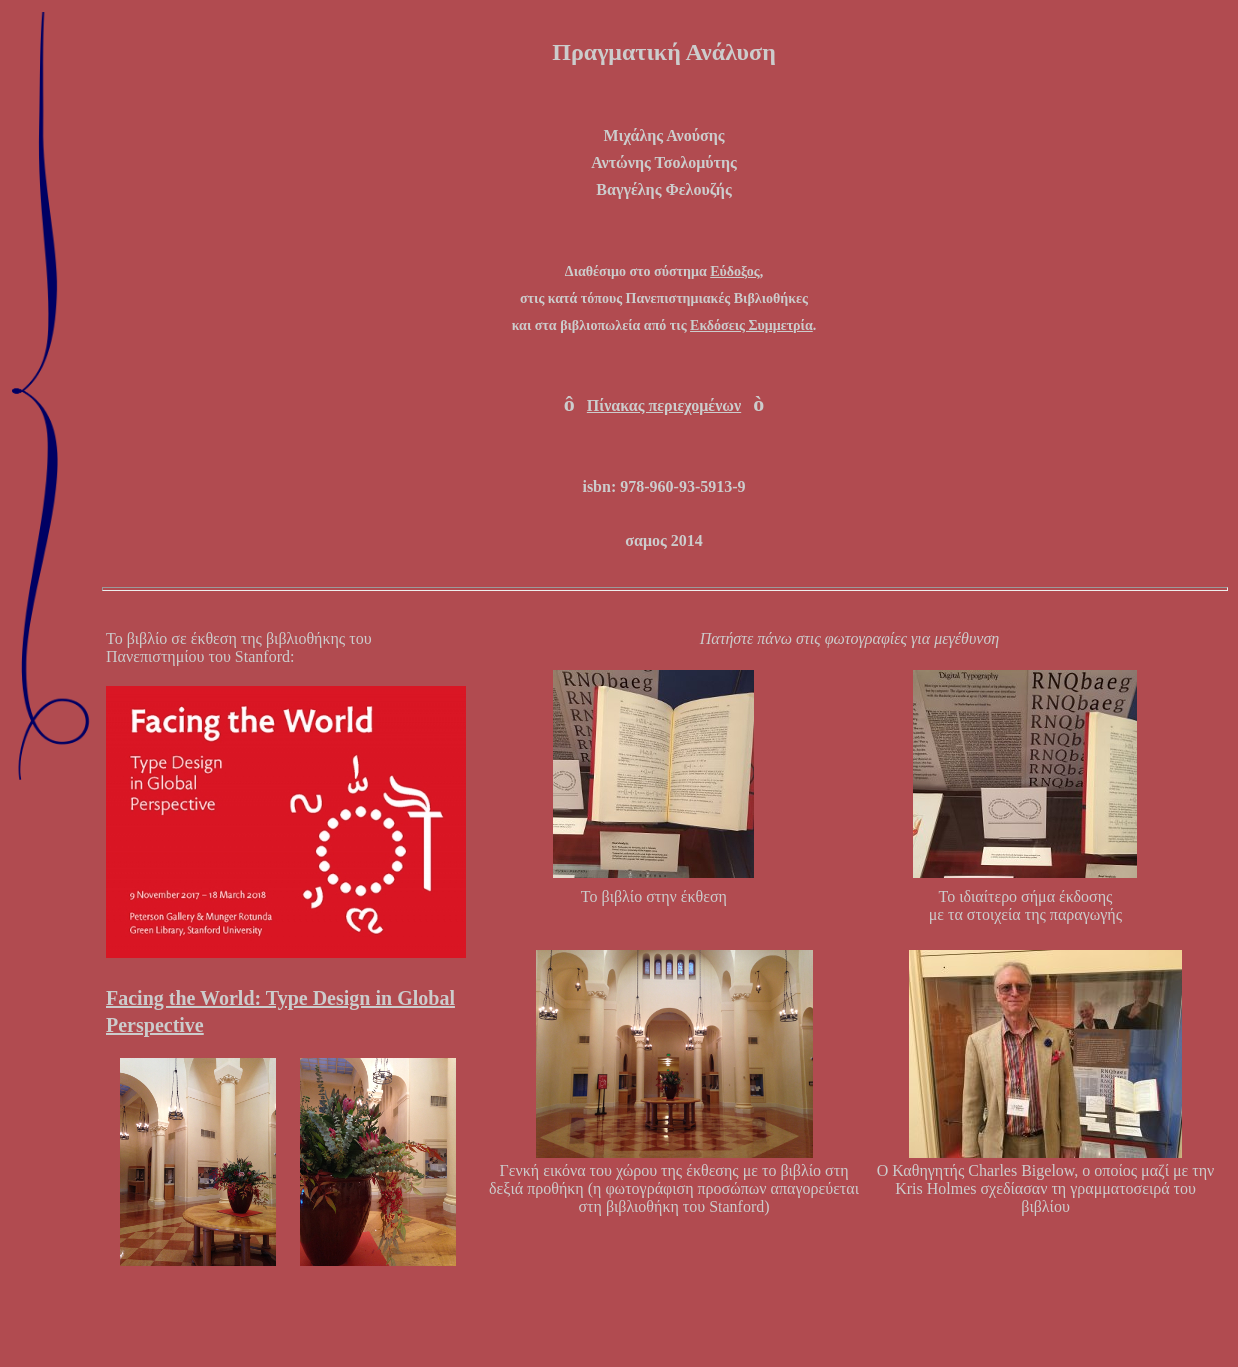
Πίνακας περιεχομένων (664, 405)
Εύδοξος (734, 271)
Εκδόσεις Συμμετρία (751, 325)
